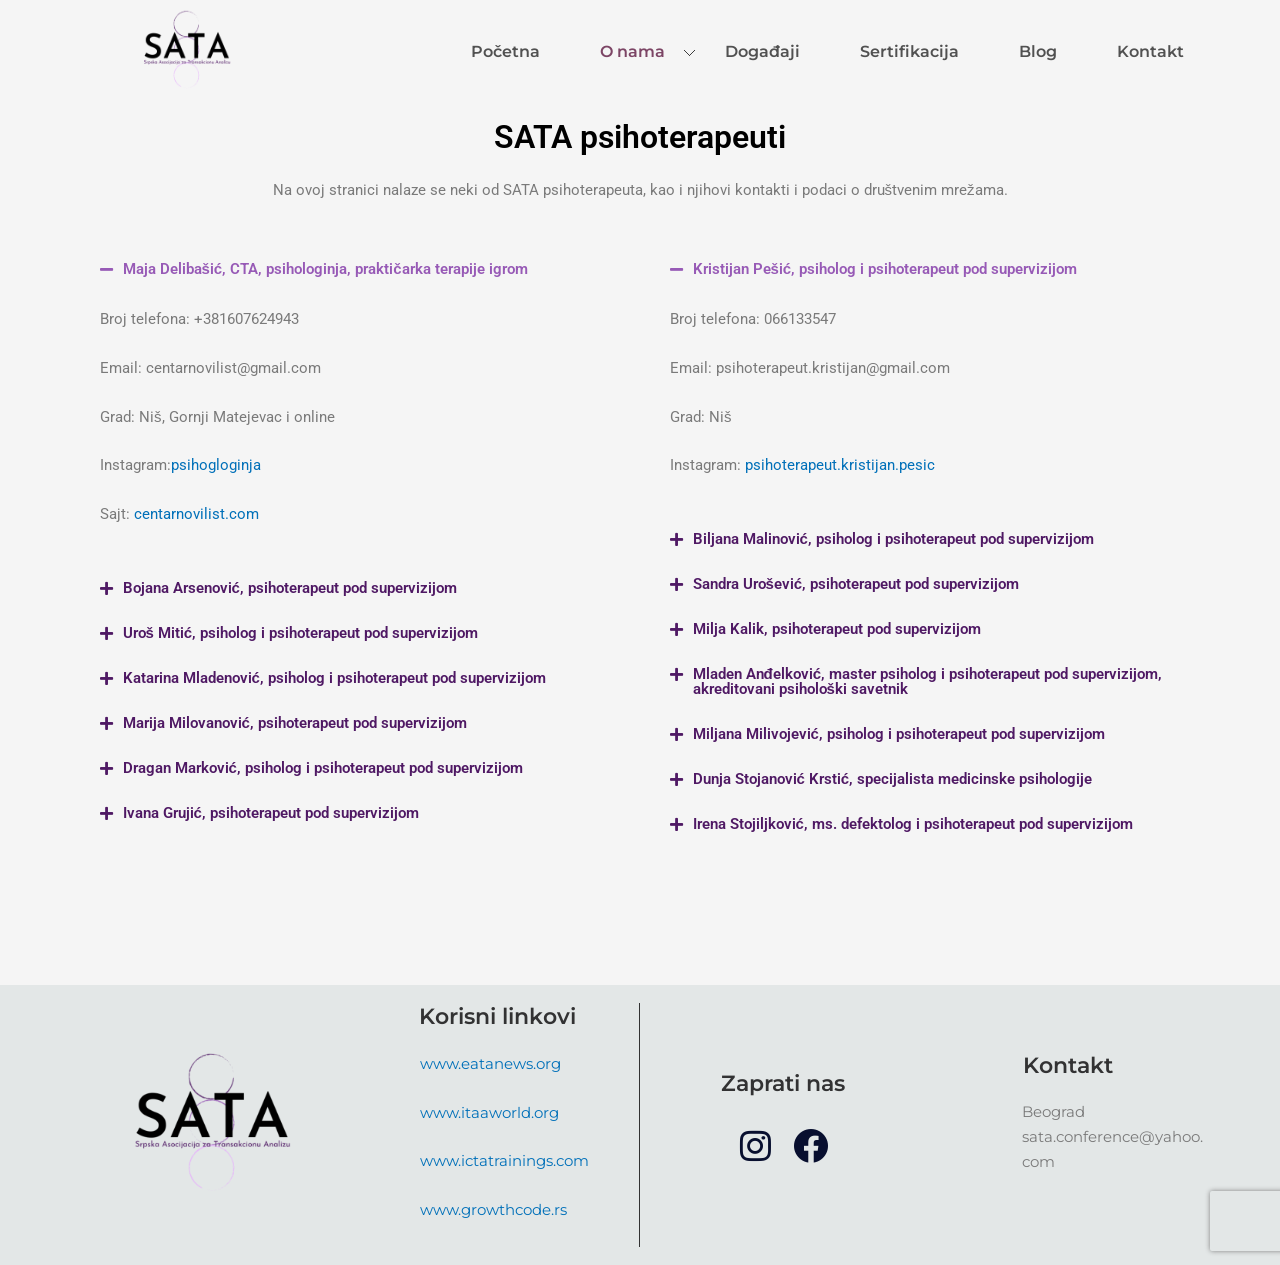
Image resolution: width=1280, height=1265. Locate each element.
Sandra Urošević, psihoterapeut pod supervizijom (856, 584)
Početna (505, 51)
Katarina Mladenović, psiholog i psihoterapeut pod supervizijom (334, 678)
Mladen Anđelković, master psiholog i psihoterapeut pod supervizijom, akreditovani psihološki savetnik (928, 681)
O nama (632, 51)
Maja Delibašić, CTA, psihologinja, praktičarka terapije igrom (325, 269)
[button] (355, 269)
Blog (1038, 51)
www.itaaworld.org (489, 1112)
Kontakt (1150, 51)
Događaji (762, 51)
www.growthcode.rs (493, 1209)
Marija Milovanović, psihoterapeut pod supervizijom (295, 723)
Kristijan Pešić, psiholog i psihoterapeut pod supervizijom (885, 269)
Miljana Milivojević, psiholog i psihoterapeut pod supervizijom (899, 734)
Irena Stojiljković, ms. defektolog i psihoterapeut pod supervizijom (913, 824)
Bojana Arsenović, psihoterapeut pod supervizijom (290, 588)
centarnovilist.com (196, 514)
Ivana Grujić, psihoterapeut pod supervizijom (271, 813)
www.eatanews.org (490, 1063)
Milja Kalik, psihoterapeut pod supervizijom (837, 629)
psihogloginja (216, 465)
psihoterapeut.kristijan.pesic (840, 465)
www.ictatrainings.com (504, 1160)
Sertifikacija (909, 51)
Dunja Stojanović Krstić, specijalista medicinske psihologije (893, 779)
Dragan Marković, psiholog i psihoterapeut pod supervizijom (323, 768)
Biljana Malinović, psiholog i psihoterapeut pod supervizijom (893, 539)
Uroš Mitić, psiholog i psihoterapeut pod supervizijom (301, 633)
